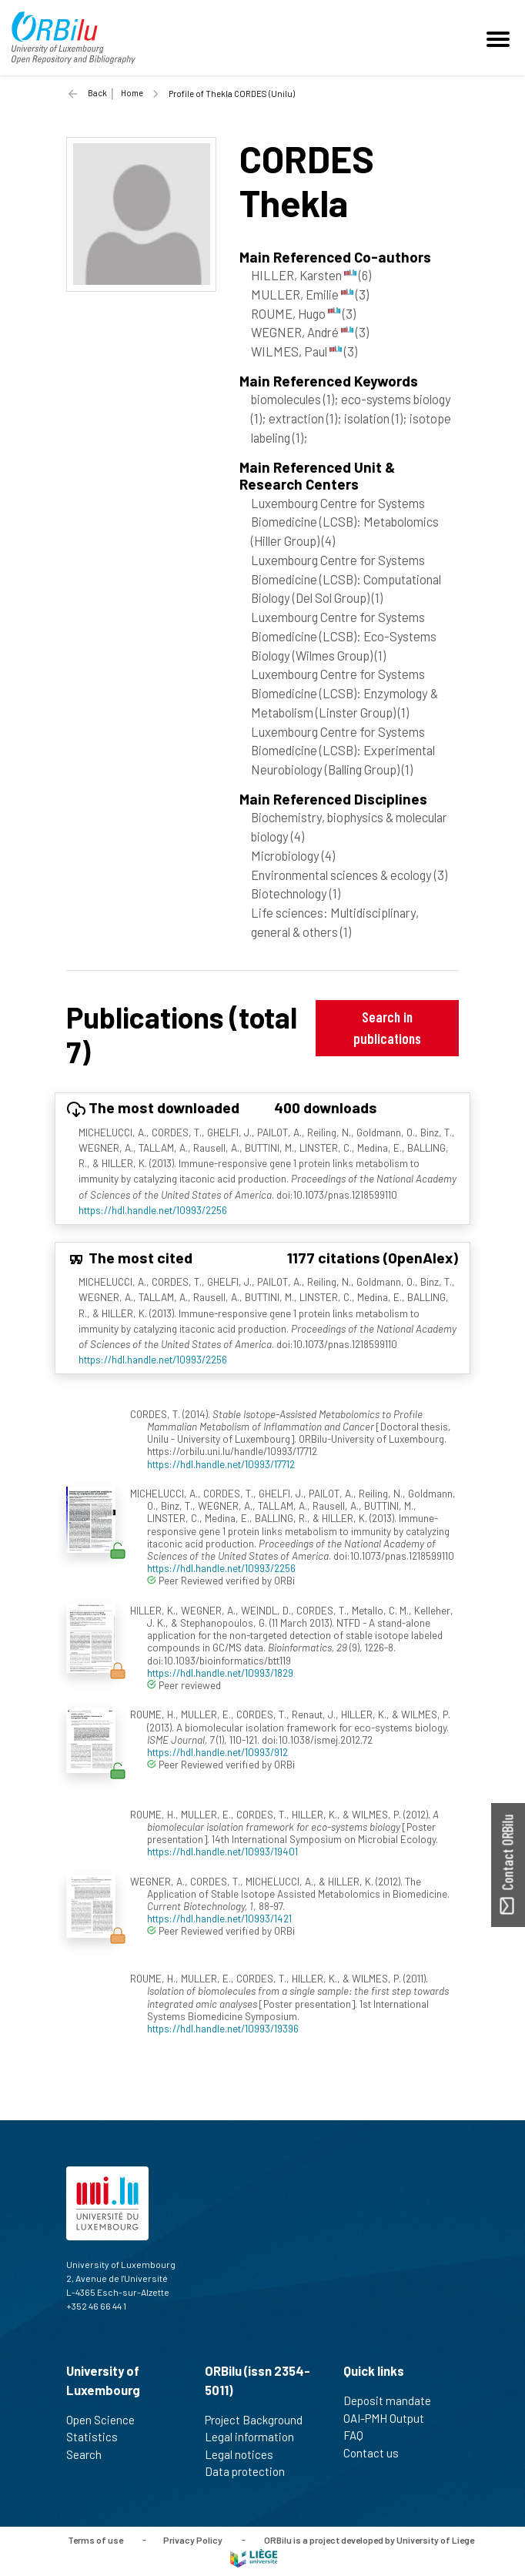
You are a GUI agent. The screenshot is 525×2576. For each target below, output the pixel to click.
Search (90, 2454)
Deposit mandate (393, 2400)
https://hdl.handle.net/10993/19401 (222, 1851)
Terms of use (95, 2539)
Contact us (377, 2453)
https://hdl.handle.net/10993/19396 (223, 2028)
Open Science (107, 2420)
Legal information (256, 2437)
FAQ (359, 2435)
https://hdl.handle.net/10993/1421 (219, 1918)
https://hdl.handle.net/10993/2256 (153, 1209)
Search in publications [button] (387, 1027)
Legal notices (245, 2454)
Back (97, 93)
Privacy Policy (192, 2539)
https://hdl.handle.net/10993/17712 (221, 1463)
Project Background (260, 2420)
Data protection (251, 2471)
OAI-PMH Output (390, 2418)
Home (132, 93)
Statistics (98, 2437)
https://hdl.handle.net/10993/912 (217, 1751)
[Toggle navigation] (500, 38)
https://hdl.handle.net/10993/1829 (220, 1672)
